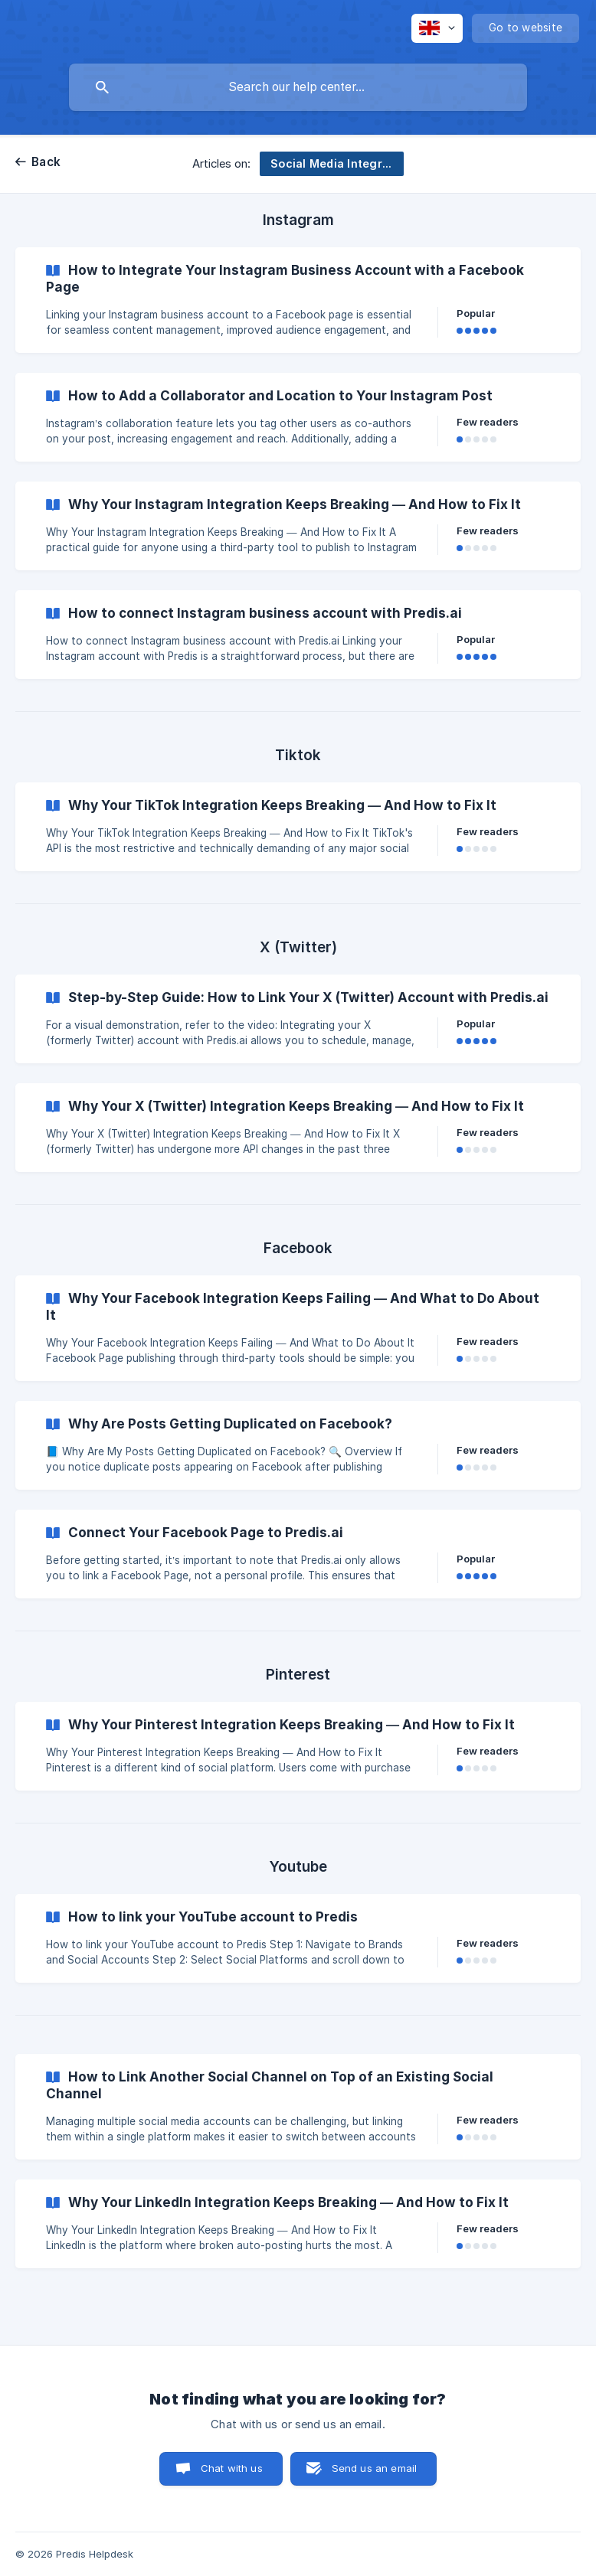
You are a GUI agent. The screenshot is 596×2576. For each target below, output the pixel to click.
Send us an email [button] (374, 2468)
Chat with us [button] (232, 2468)
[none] (437, 28)
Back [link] (46, 162)
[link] (298, 300)
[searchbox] (298, 87)
